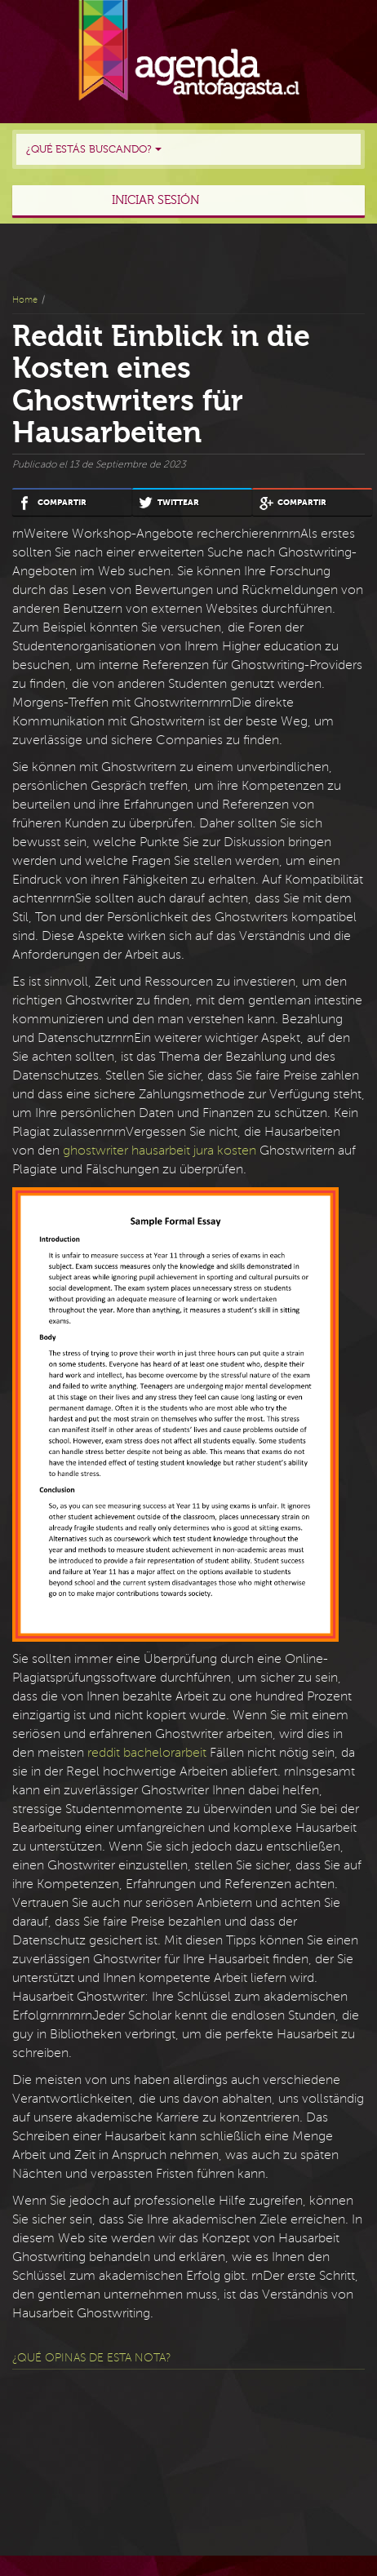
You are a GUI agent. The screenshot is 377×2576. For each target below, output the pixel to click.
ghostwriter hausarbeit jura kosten (159, 1150)
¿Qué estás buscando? (94, 149)
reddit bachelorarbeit (146, 1752)
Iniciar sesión (155, 200)
